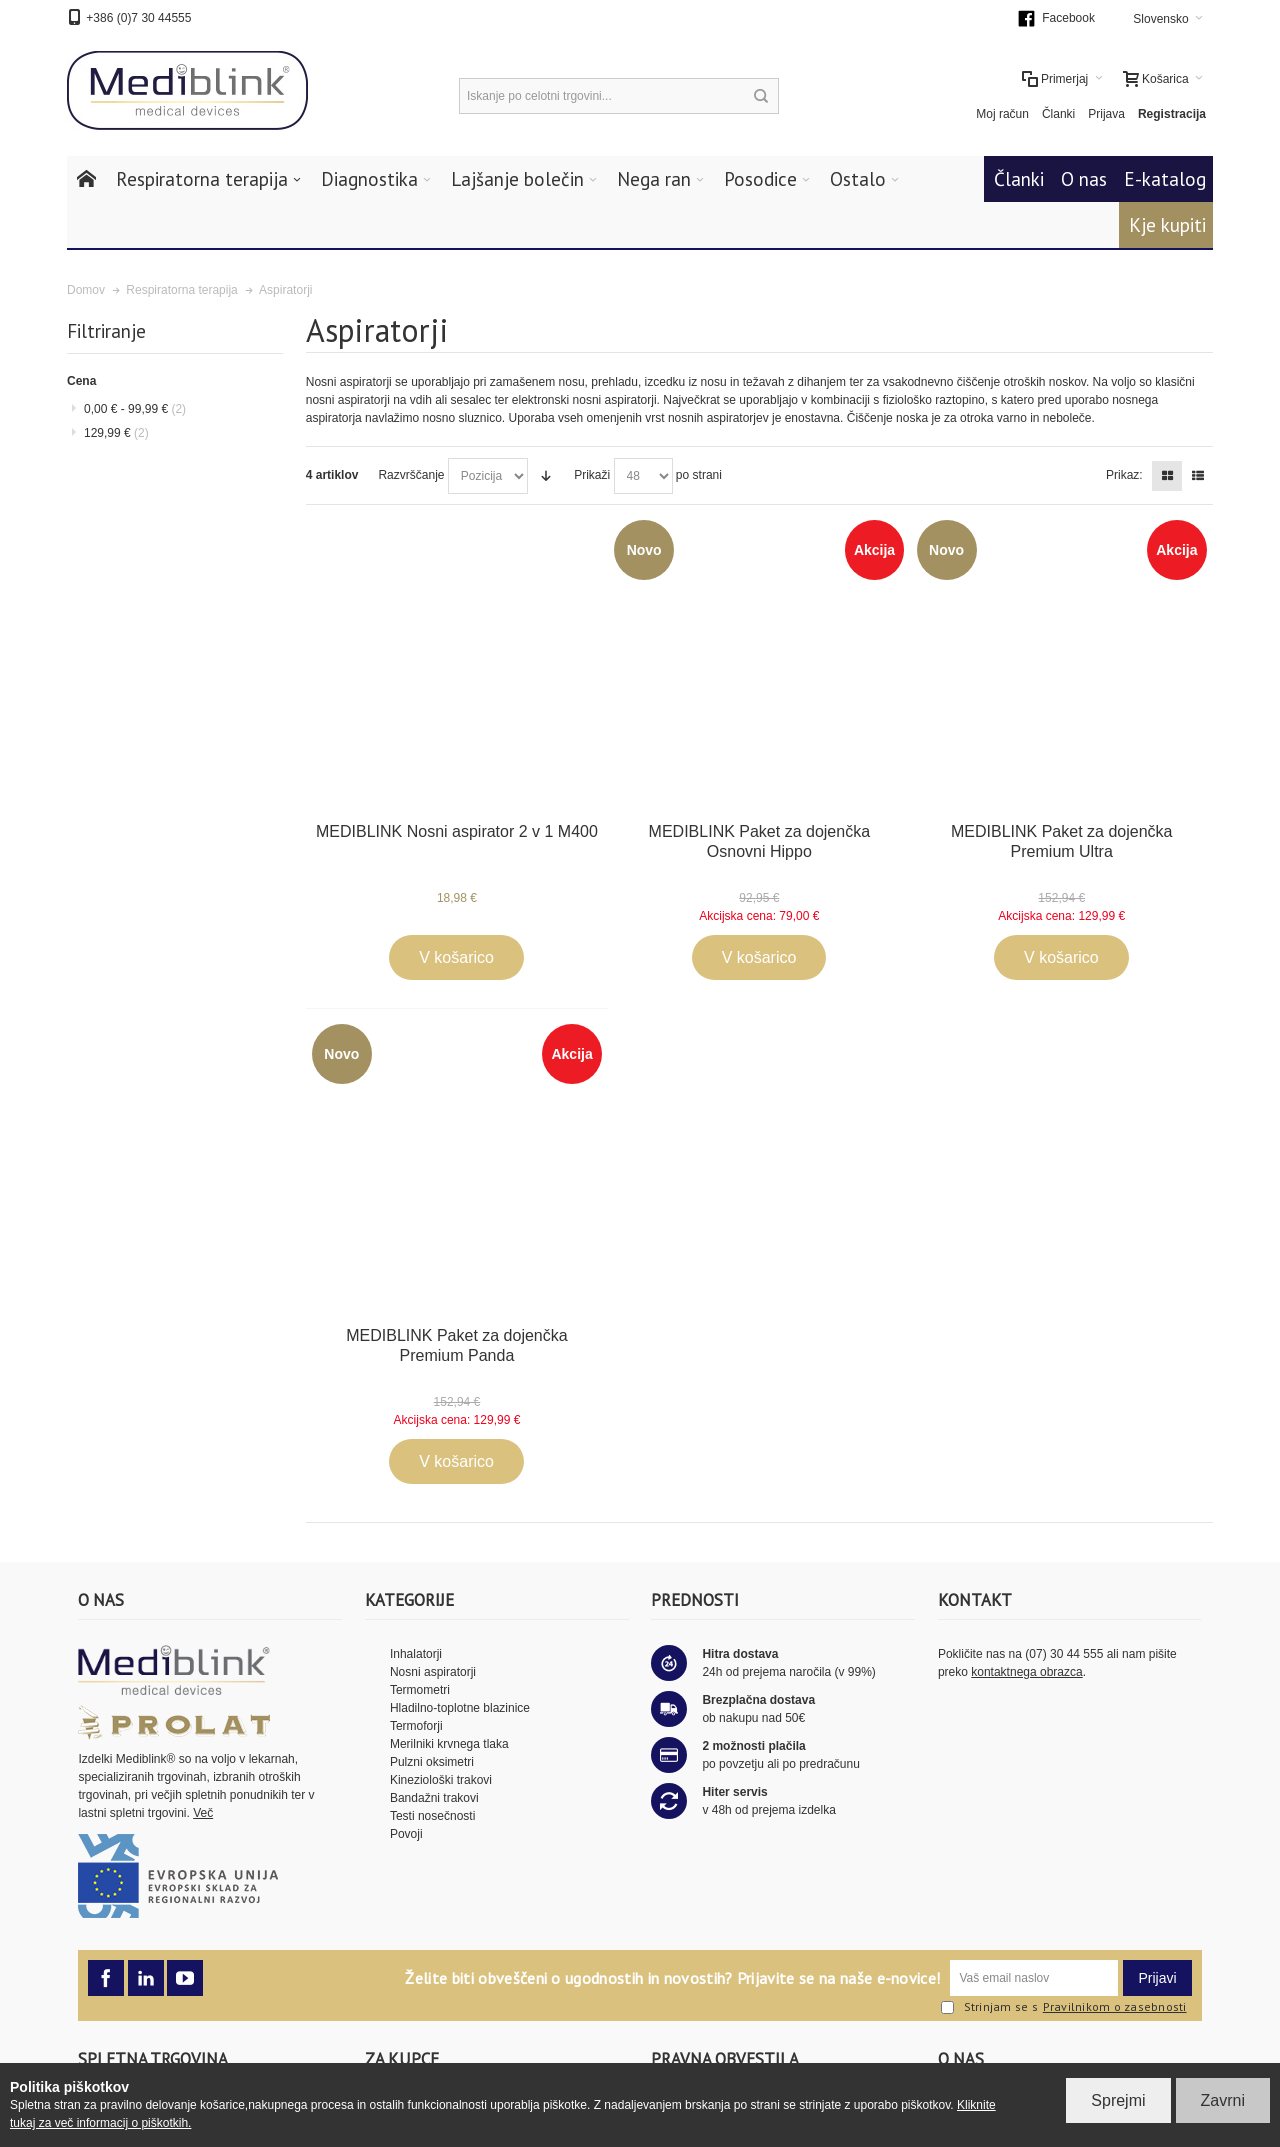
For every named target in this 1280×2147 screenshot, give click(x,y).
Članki (1058, 114)
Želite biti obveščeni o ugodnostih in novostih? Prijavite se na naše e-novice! (672, 1978)
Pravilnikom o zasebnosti (1115, 2007)
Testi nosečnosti (432, 1816)
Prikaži (592, 475)
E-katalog (1165, 179)
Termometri (420, 1690)
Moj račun (1002, 114)
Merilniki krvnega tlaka (449, 1744)
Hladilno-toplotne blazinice (460, 1708)
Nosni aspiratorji (433, 1672)
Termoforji (416, 1726)
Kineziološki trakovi (441, 1780)
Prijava (1106, 114)
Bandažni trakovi (434, 1798)
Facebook (1068, 18)
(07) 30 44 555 (1064, 1654)
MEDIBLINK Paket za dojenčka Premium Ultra (1061, 841)
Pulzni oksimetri (432, 1762)
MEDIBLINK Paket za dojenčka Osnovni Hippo (759, 841)
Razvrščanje (411, 475)
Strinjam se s (989, 2008)
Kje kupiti (1167, 225)
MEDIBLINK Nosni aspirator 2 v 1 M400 (457, 831)
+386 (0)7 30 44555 (138, 18)
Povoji (406, 1834)
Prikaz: (1124, 475)
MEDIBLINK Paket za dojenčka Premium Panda (456, 1345)
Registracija (1172, 114)
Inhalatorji (416, 1654)
